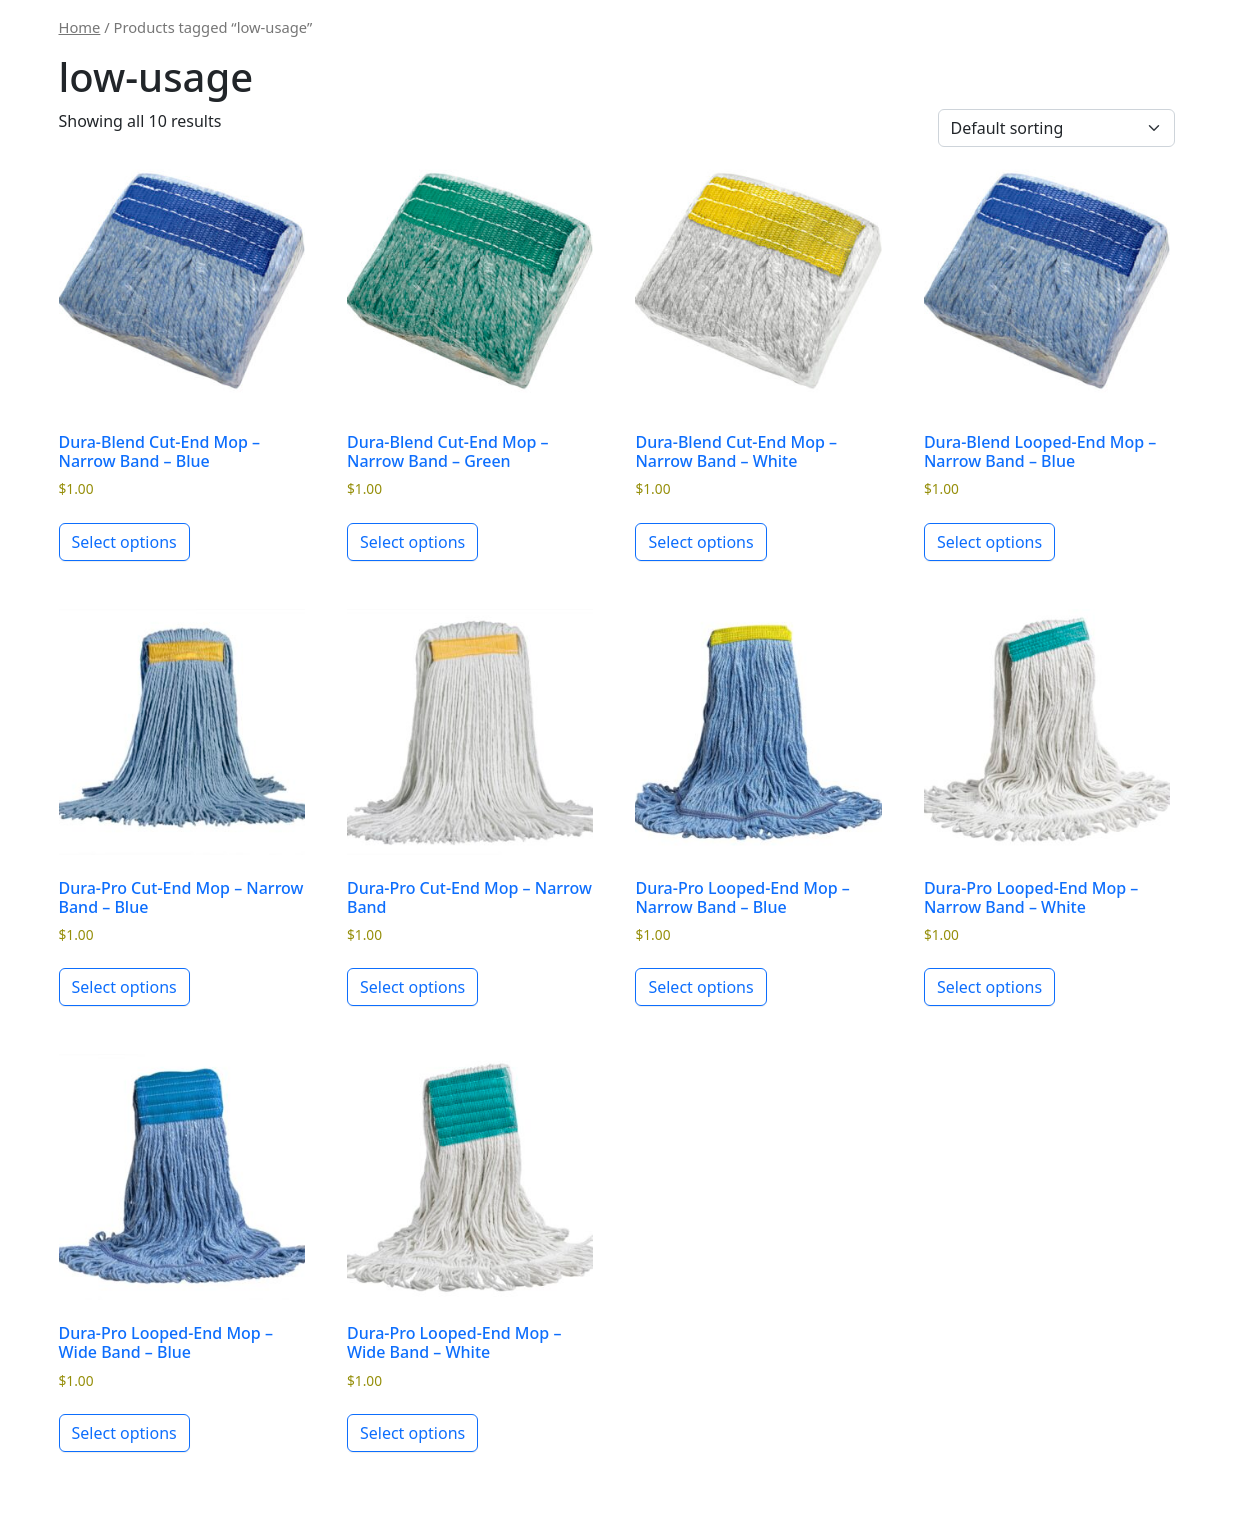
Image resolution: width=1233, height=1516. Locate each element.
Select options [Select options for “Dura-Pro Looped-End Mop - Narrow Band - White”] (989, 987)
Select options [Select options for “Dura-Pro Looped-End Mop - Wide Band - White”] (412, 1433)
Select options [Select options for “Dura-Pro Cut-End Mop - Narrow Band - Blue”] (124, 987)
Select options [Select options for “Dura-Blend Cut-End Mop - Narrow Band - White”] (700, 542)
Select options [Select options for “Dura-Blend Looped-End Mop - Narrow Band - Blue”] (989, 542)
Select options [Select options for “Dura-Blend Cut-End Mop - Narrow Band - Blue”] (124, 542)
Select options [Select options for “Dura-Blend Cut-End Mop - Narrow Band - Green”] (412, 542)
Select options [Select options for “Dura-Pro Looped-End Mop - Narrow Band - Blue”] (700, 987)
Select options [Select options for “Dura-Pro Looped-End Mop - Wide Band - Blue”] (124, 1433)
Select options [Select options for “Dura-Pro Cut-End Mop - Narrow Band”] (412, 987)
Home (80, 27)
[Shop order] (1056, 128)
